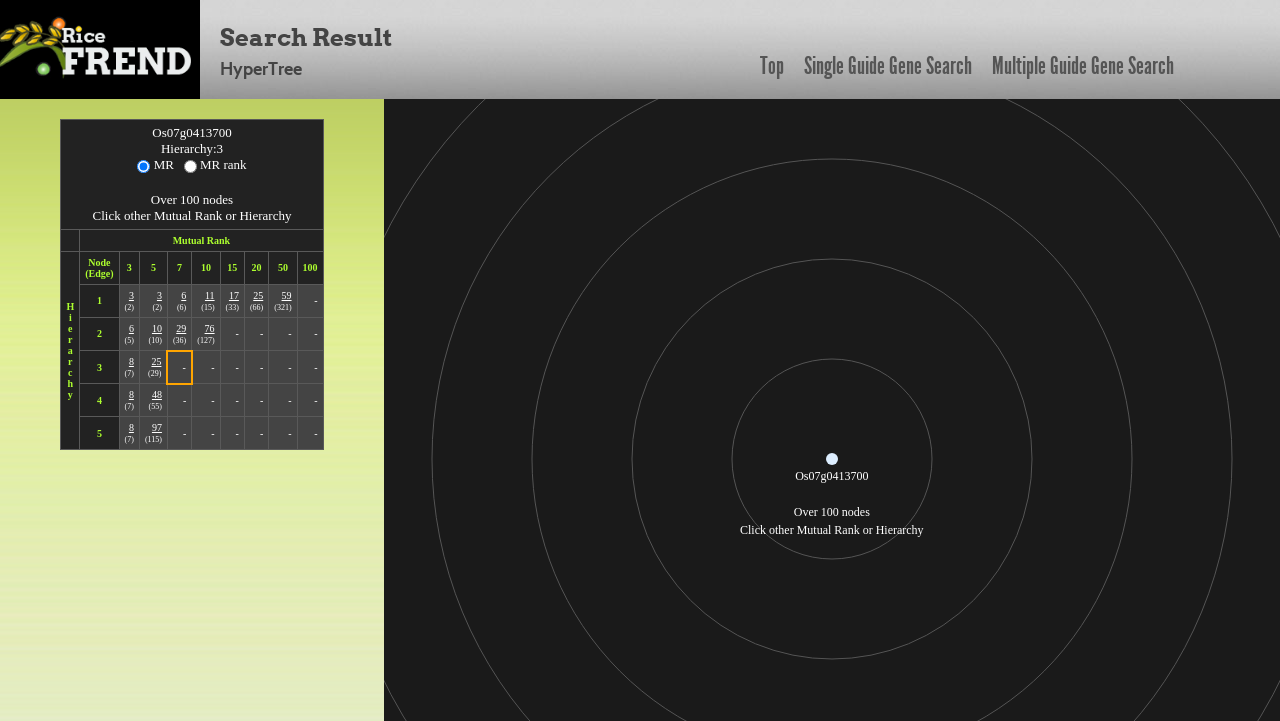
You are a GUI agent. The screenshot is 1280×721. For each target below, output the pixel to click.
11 (210, 295)
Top (772, 66)
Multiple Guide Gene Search (1083, 66)
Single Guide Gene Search (888, 66)
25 (258, 295)
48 (157, 394)
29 (181, 328)
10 (157, 328)
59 (287, 295)
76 (210, 328)
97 (157, 427)
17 (234, 295)
